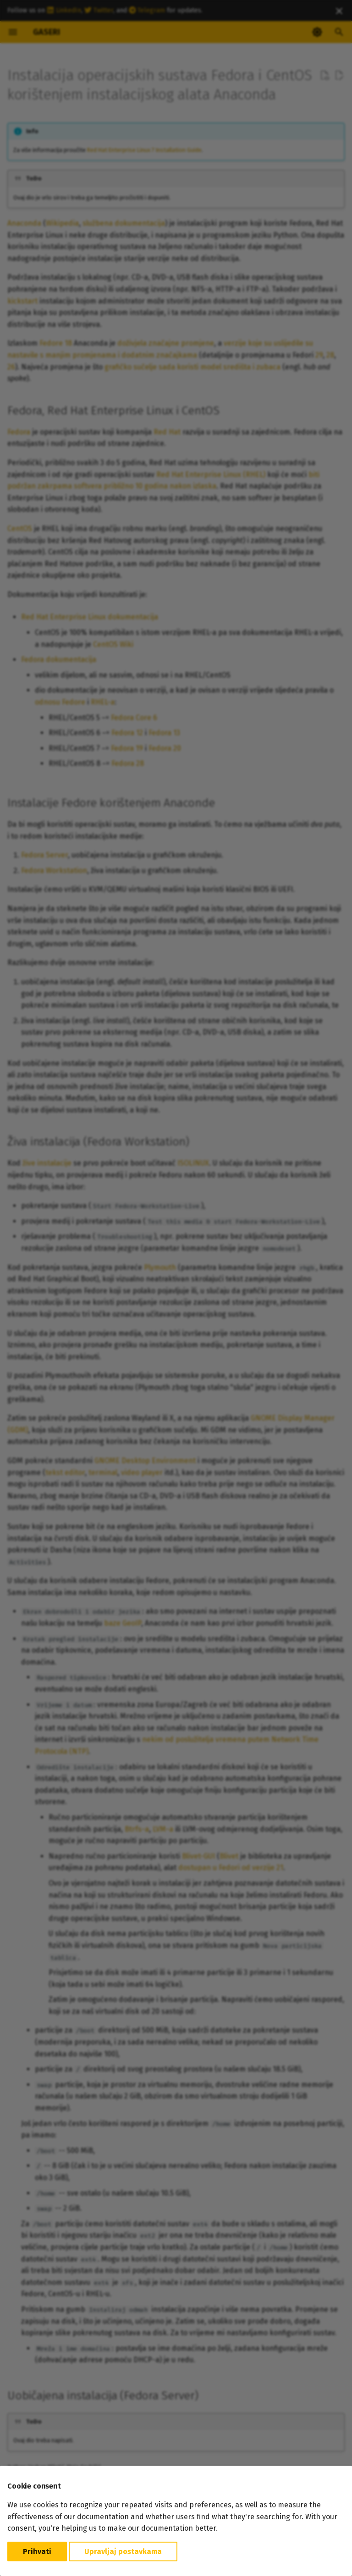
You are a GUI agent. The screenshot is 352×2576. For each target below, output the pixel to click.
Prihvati (37, 2551)
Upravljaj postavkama (123, 2551)
